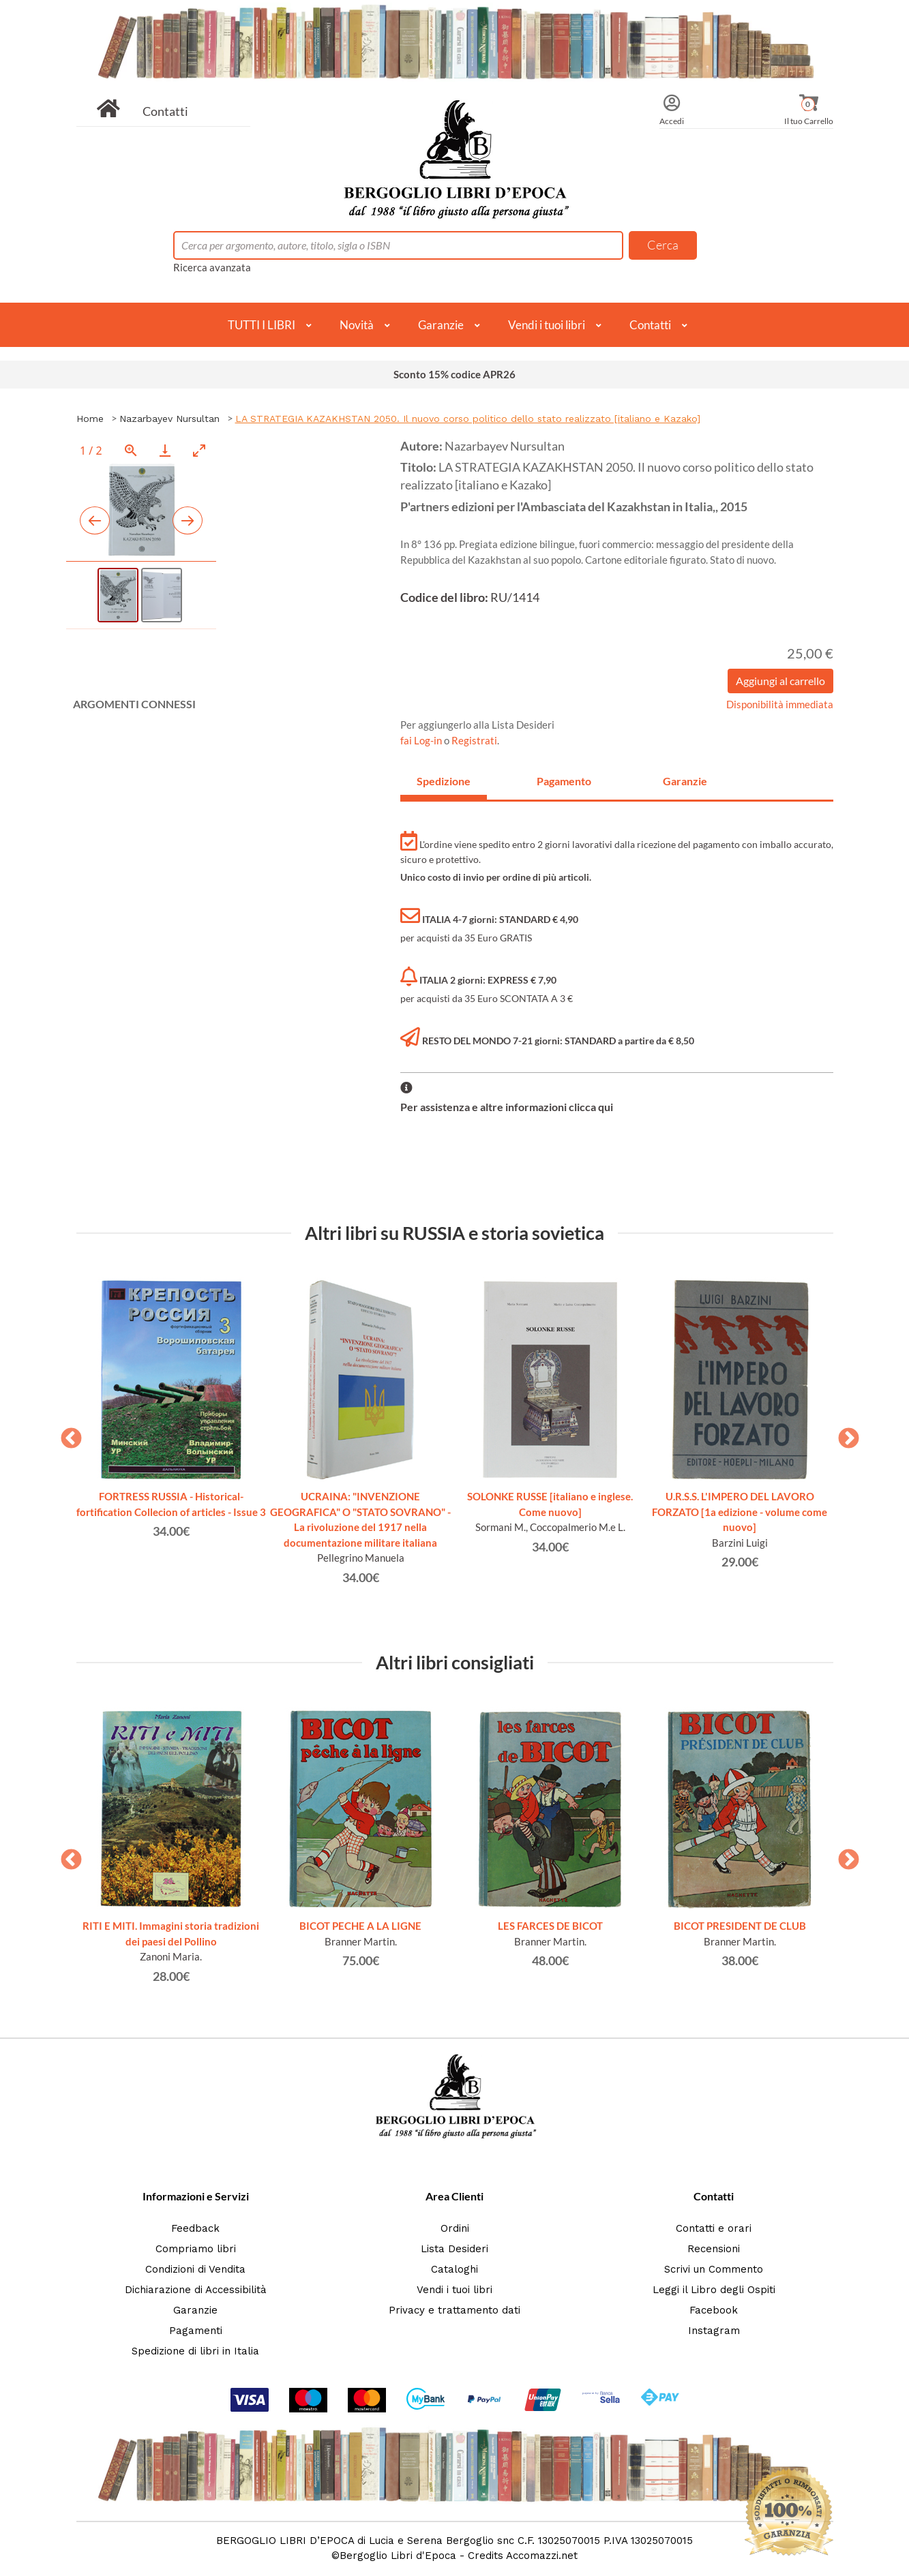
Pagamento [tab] (564, 780)
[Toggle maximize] (199, 450)
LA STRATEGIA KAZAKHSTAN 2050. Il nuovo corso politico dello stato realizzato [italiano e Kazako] (467, 418)
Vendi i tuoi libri (546, 325)
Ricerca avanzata (212, 267)
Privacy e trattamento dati (454, 2310)
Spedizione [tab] (444, 780)
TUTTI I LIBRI (261, 325)
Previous (66, 1434)
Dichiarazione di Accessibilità (196, 2290)
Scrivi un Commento (713, 2269)
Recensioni (713, 2249)
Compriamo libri (195, 2249)
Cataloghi (454, 2269)
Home (90, 418)
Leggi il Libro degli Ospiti (714, 2290)
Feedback (195, 2228)
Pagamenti (195, 2330)
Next (843, 1434)
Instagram (714, 2330)
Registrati (474, 740)
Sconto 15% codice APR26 (454, 374)
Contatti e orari (713, 2228)
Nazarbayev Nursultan (169, 418)
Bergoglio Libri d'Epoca (398, 2555)
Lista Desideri (454, 2249)
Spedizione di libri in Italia (195, 2351)
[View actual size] (131, 450)
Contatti (165, 111)
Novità (357, 325)
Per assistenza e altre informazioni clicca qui (506, 1106)
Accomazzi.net (542, 2555)
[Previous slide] (95, 520)
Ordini (455, 2228)
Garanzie (441, 325)
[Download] (165, 450)
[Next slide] (188, 520)
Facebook (713, 2310)
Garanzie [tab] (685, 780)
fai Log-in (422, 740)
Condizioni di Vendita (195, 2269)
